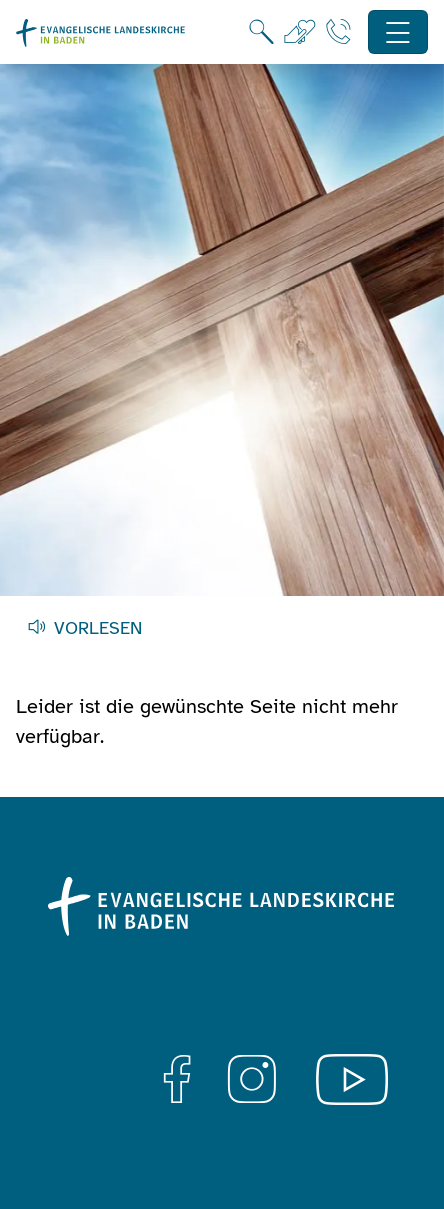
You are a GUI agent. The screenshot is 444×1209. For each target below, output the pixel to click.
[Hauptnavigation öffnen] (398, 32)
